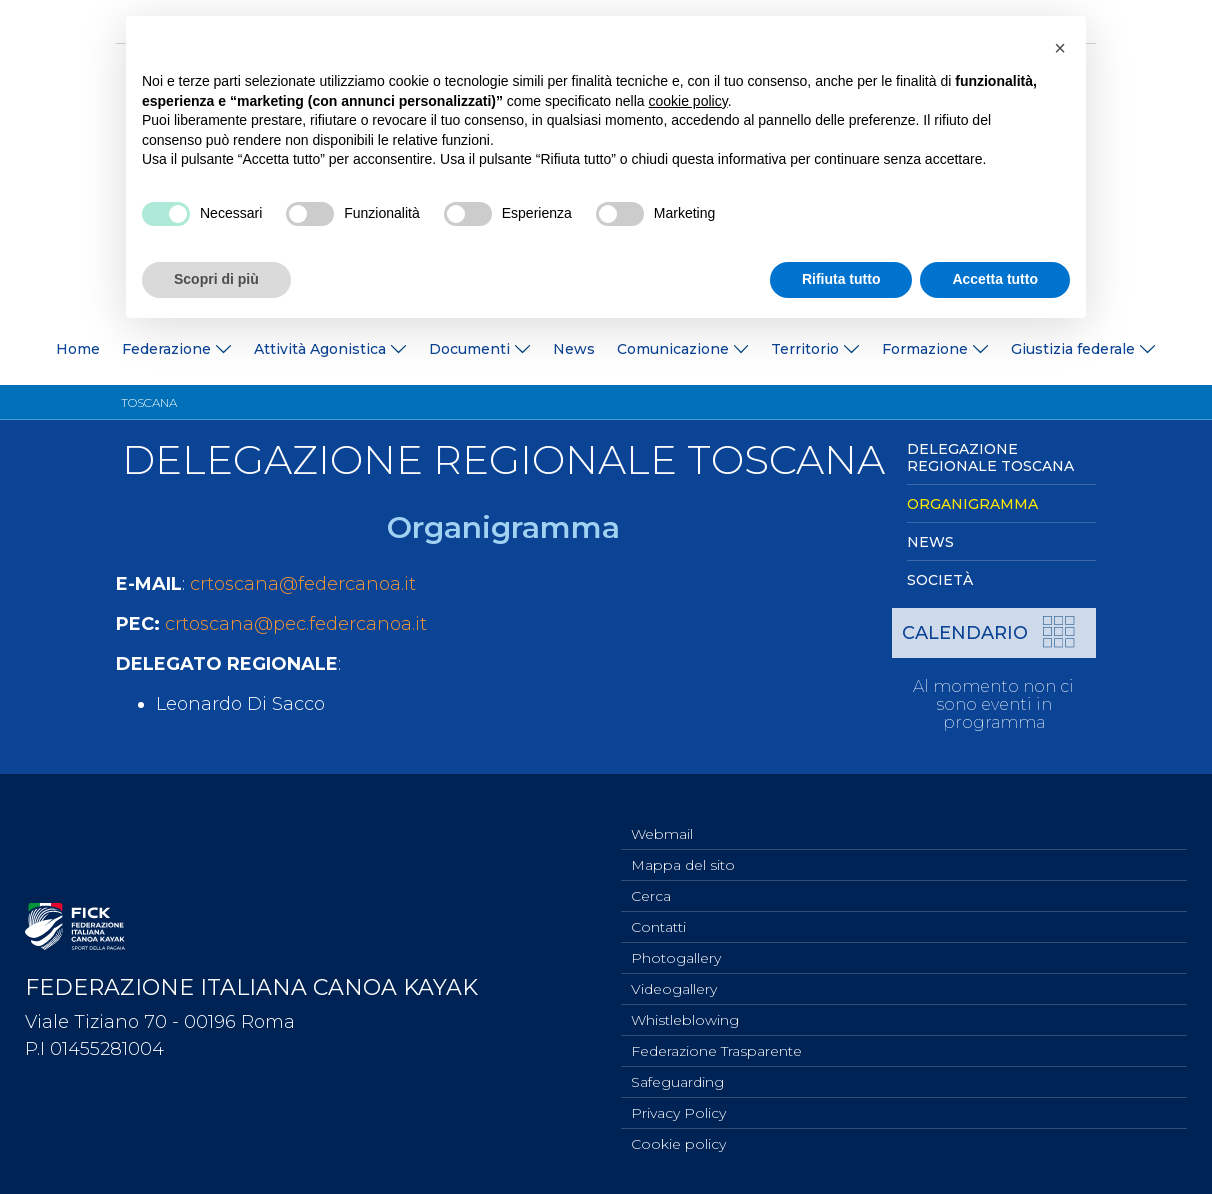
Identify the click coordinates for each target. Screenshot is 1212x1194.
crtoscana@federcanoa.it (303, 584)
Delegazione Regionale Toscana (990, 457)
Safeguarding (677, 1077)
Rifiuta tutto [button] (841, 279)
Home (78, 349)
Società (940, 580)
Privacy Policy (678, 1110)
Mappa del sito (683, 846)
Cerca (651, 879)
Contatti (658, 912)
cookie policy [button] (688, 101)
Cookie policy (678, 1143)
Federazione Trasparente (716, 1044)
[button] (1060, 48)
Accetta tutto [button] (995, 279)
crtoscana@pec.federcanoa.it (296, 624)
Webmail (662, 813)
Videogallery (674, 978)
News (574, 349)
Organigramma (972, 504)
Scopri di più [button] (216, 279)
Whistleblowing (685, 1011)
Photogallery (676, 945)
